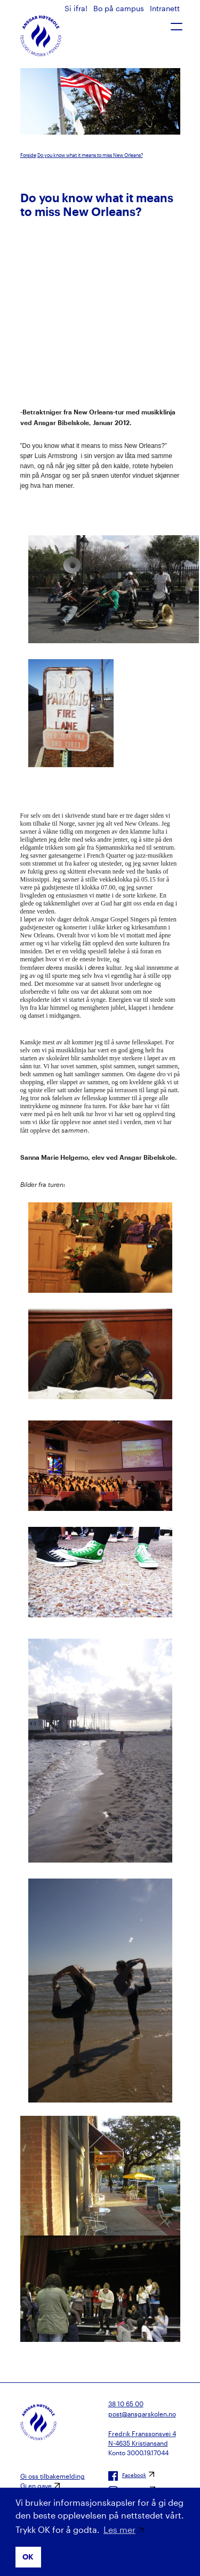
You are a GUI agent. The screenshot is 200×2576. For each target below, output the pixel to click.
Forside (28, 155)
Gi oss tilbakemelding (52, 2476)
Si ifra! (77, 8)
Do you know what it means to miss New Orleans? (90, 155)
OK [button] (28, 2556)
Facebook (127, 2476)
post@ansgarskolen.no (142, 2413)
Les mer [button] (119, 2529)
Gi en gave (36, 2485)
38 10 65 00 (125, 2403)
